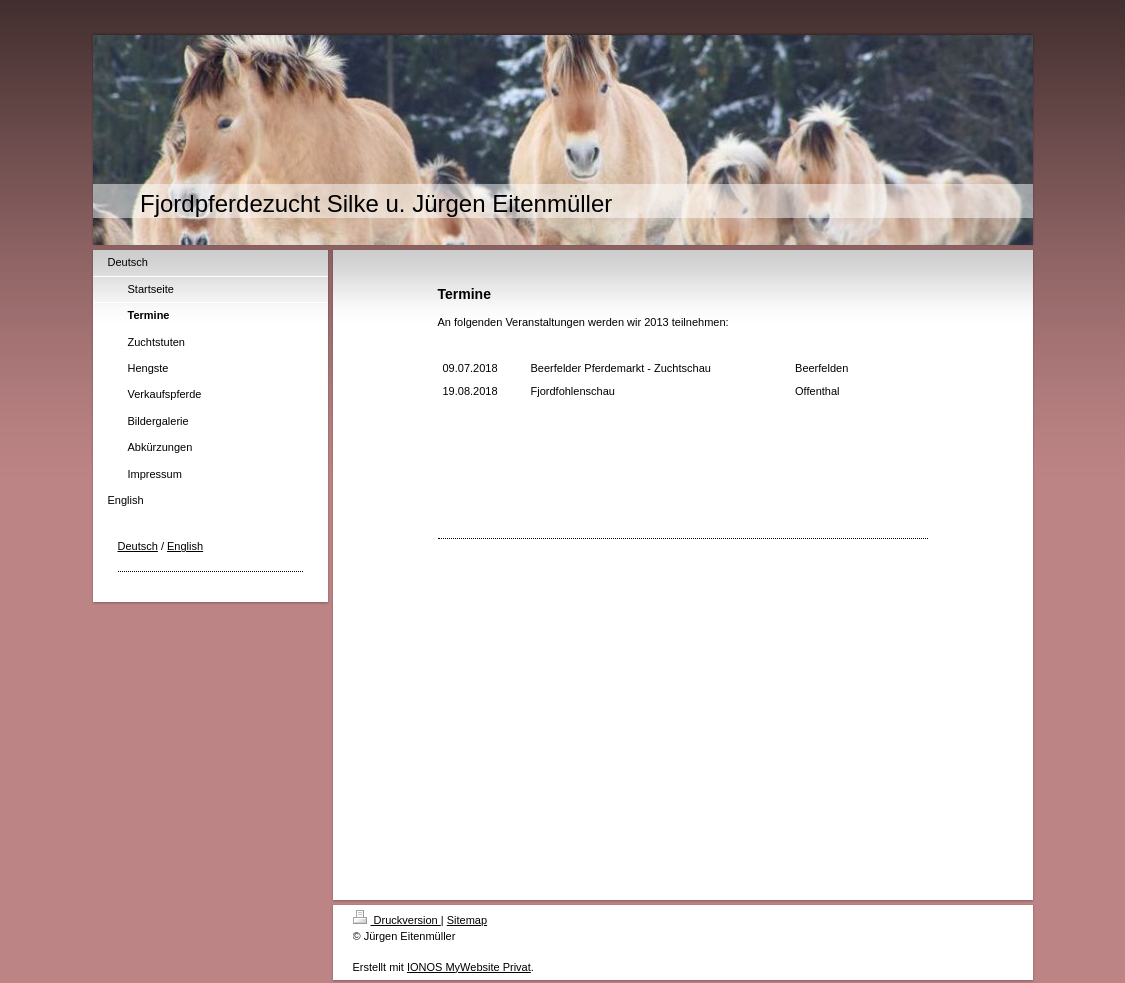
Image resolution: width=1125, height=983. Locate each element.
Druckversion (397, 920)
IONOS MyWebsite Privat (469, 967)
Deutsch (138, 546)
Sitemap (467, 920)
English (185, 546)
